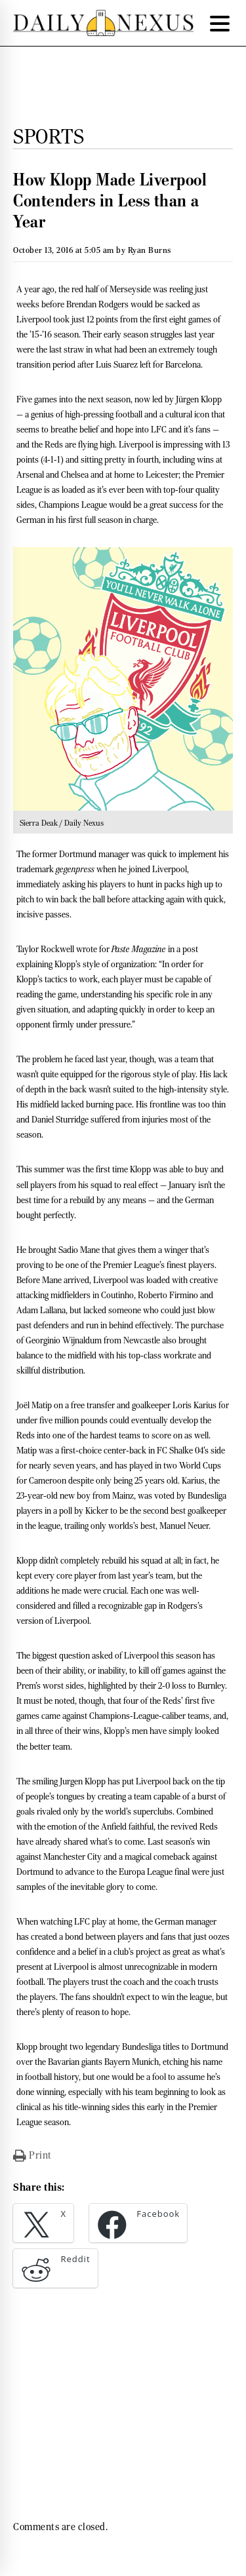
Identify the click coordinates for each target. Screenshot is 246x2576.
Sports (48, 136)
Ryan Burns (149, 250)
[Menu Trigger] (220, 23)
